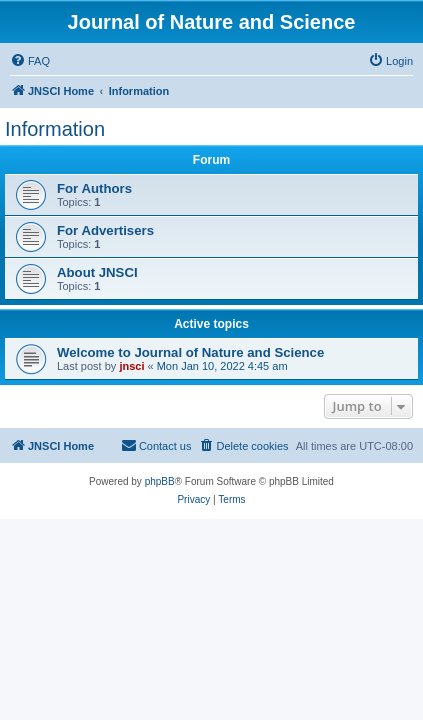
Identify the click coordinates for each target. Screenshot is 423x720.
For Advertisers (105, 230)
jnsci (131, 366)
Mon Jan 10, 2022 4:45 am (222, 366)
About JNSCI (97, 272)
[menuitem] (30, 61)
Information (55, 129)
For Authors (94, 188)
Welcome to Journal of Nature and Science (190, 352)
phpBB (160, 481)
